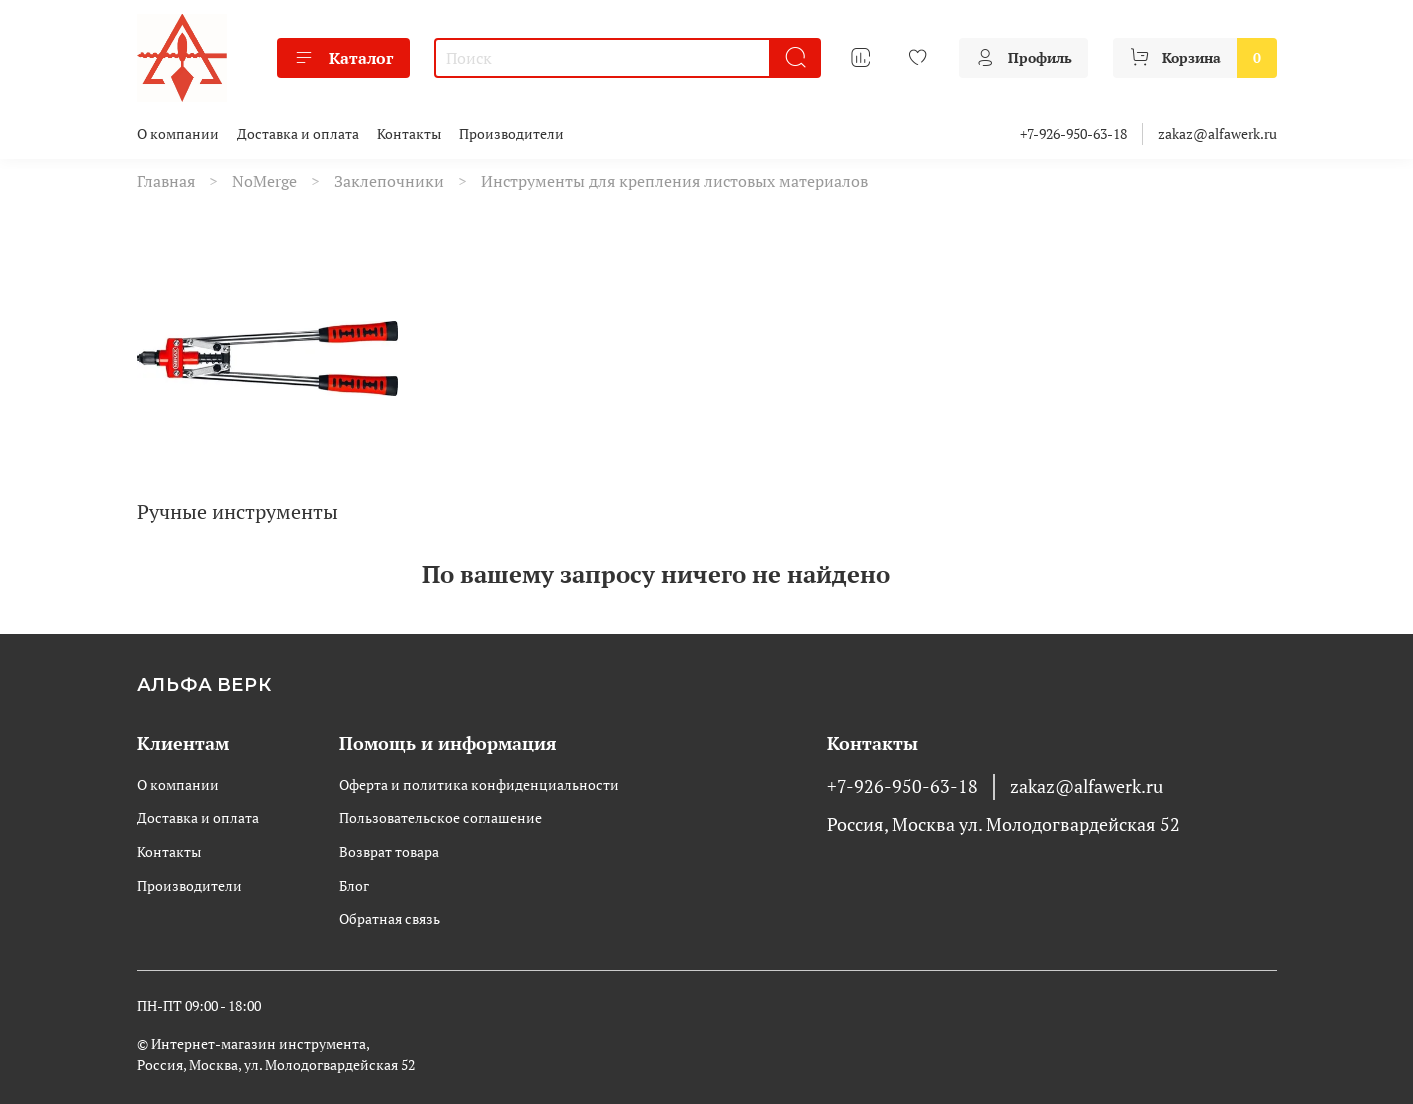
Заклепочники (389, 181)
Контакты (409, 133)
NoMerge (264, 181)
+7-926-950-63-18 (1073, 133)
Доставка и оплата (298, 133)
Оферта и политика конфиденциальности (479, 784)
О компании (178, 133)
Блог (354, 885)
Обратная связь (389, 918)
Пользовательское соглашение (440, 817)
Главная (166, 181)
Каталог (343, 58)
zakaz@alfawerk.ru (1217, 133)
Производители (511, 133)
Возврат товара (389, 851)
